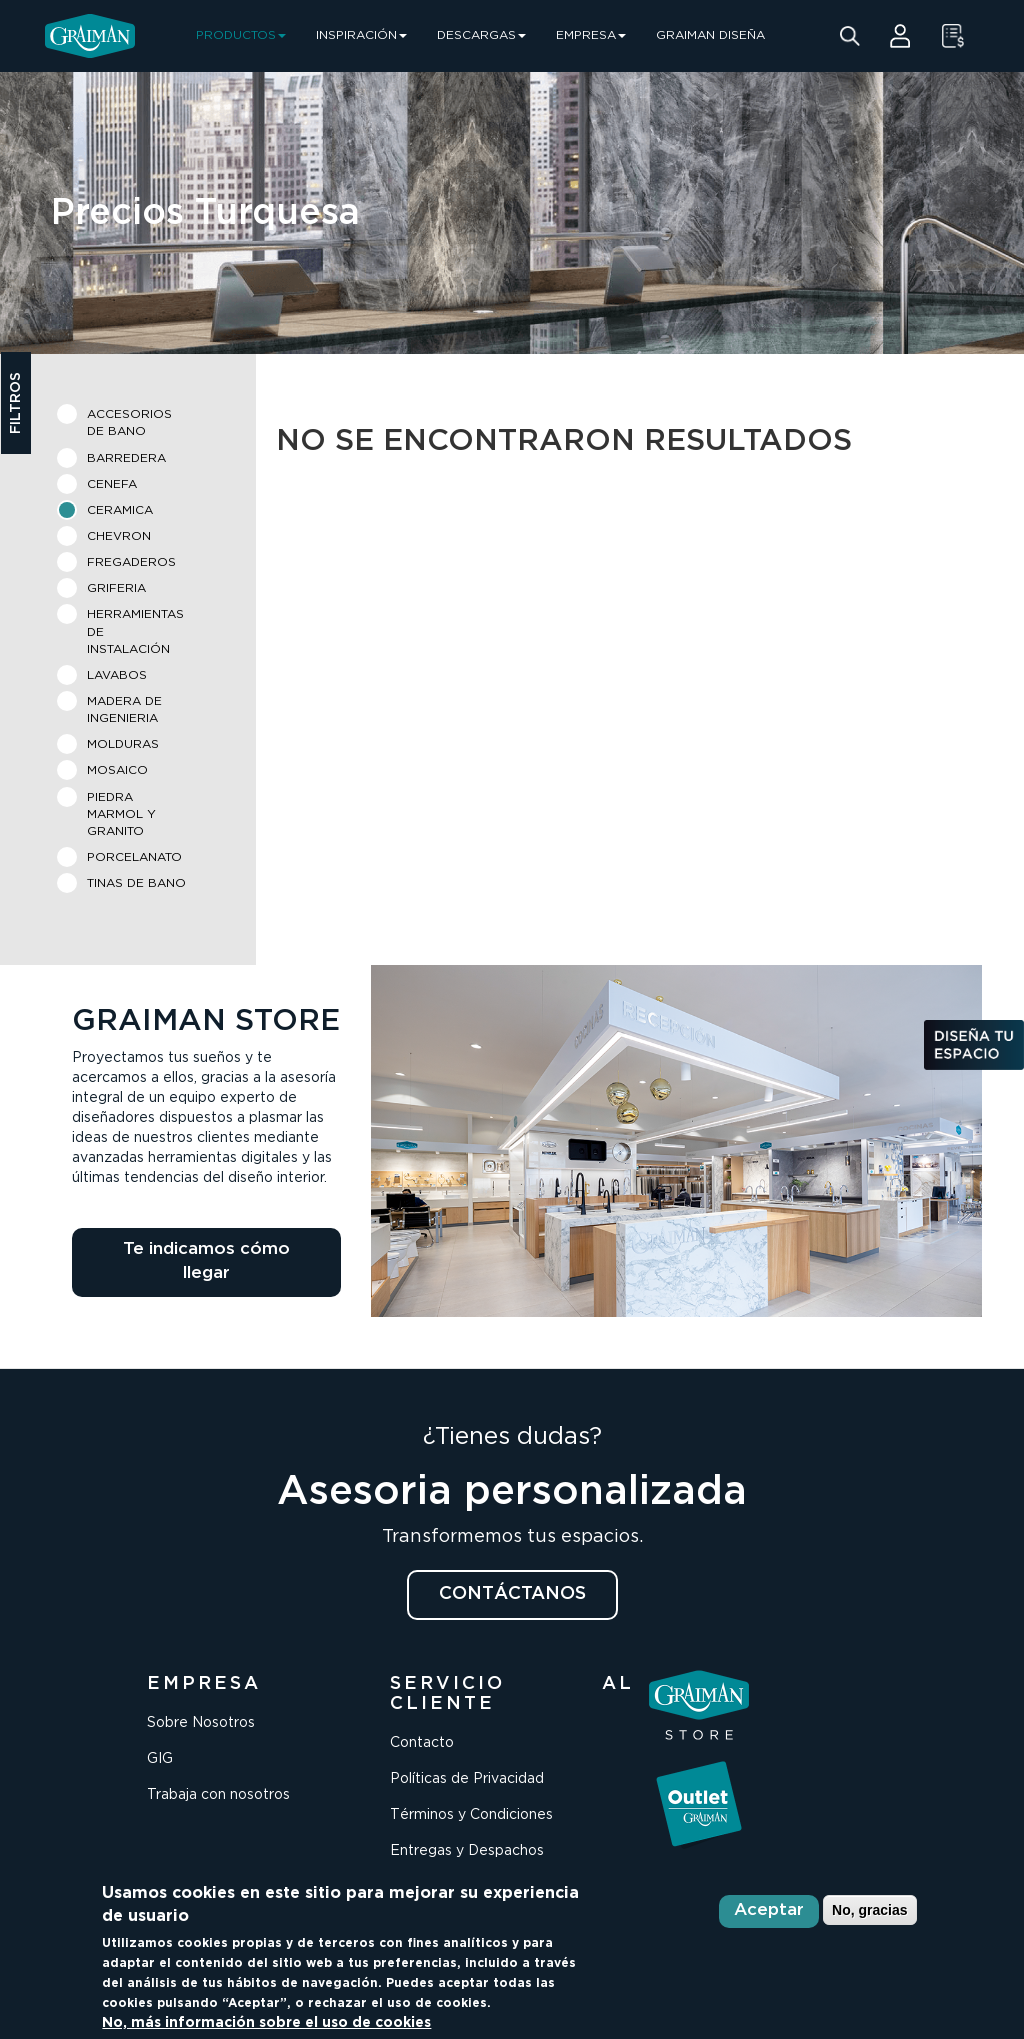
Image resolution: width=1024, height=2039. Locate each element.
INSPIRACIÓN (361, 35)
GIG (160, 1759)
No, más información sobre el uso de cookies (266, 2023)
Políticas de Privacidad (467, 1779)
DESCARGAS (481, 35)
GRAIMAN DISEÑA (710, 35)
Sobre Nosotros (201, 1723)
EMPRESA (591, 35)
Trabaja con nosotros (218, 1795)
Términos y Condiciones (471, 1815)
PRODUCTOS (241, 35)
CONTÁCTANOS (512, 1594)
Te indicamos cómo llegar (206, 1261)
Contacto (422, 1743)
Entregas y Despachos (467, 1851)
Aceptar (769, 1910)
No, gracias (869, 1910)
